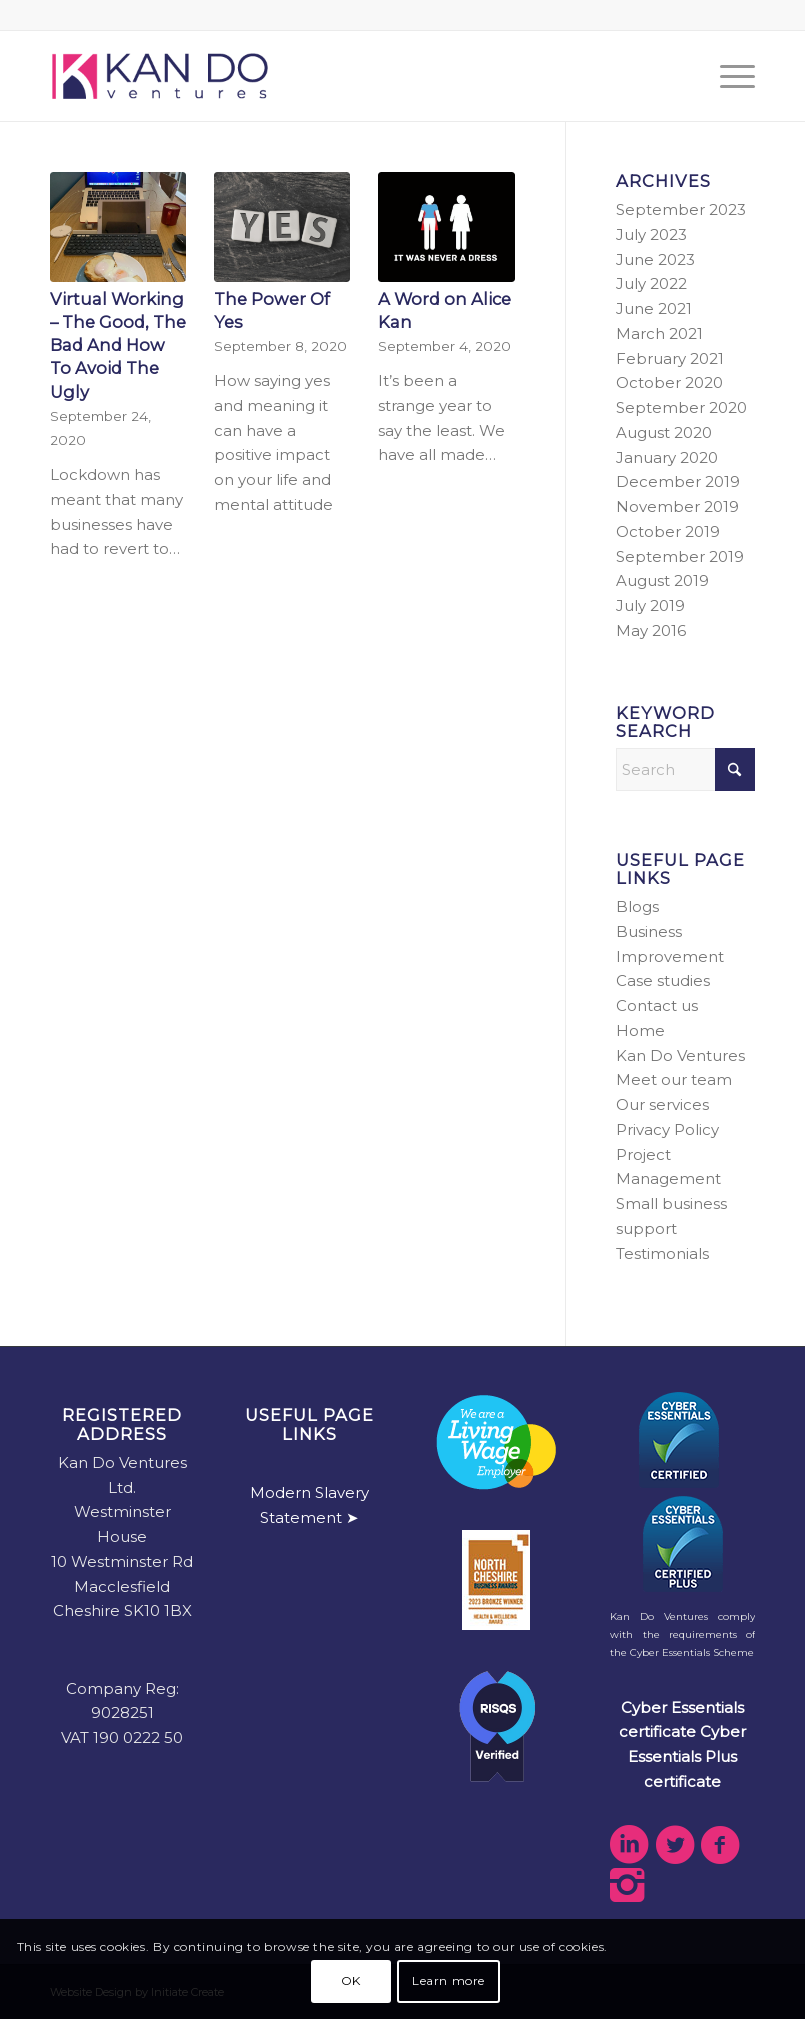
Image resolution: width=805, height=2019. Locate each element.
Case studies (663, 980)
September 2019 (680, 556)
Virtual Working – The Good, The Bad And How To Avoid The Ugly (118, 345)
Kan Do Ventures (680, 1055)
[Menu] (727, 76)
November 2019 (677, 506)
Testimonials (662, 1253)
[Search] (685, 769)
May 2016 (651, 630)
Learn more (448, 1980)
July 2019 (650, 605)
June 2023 (655, 259)
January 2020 (667, 457)
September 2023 (681, 209)
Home (640, 1030)
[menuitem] (727, 76)
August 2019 (662, 580)
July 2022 (651, 283)
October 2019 (668, 531)
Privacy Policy (667, 1129)
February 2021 (670, 358)
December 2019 (678, 481)
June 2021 (654, 308)
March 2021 (659, 333)
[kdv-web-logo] (160, 76)
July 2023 (651, 234)
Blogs (637, 906)
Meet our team (674, 1079)
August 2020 (664, 432)
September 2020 (681, 407)
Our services (662, 1104)
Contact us (657, 1005)
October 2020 (669, 382)
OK (351, 1980)
